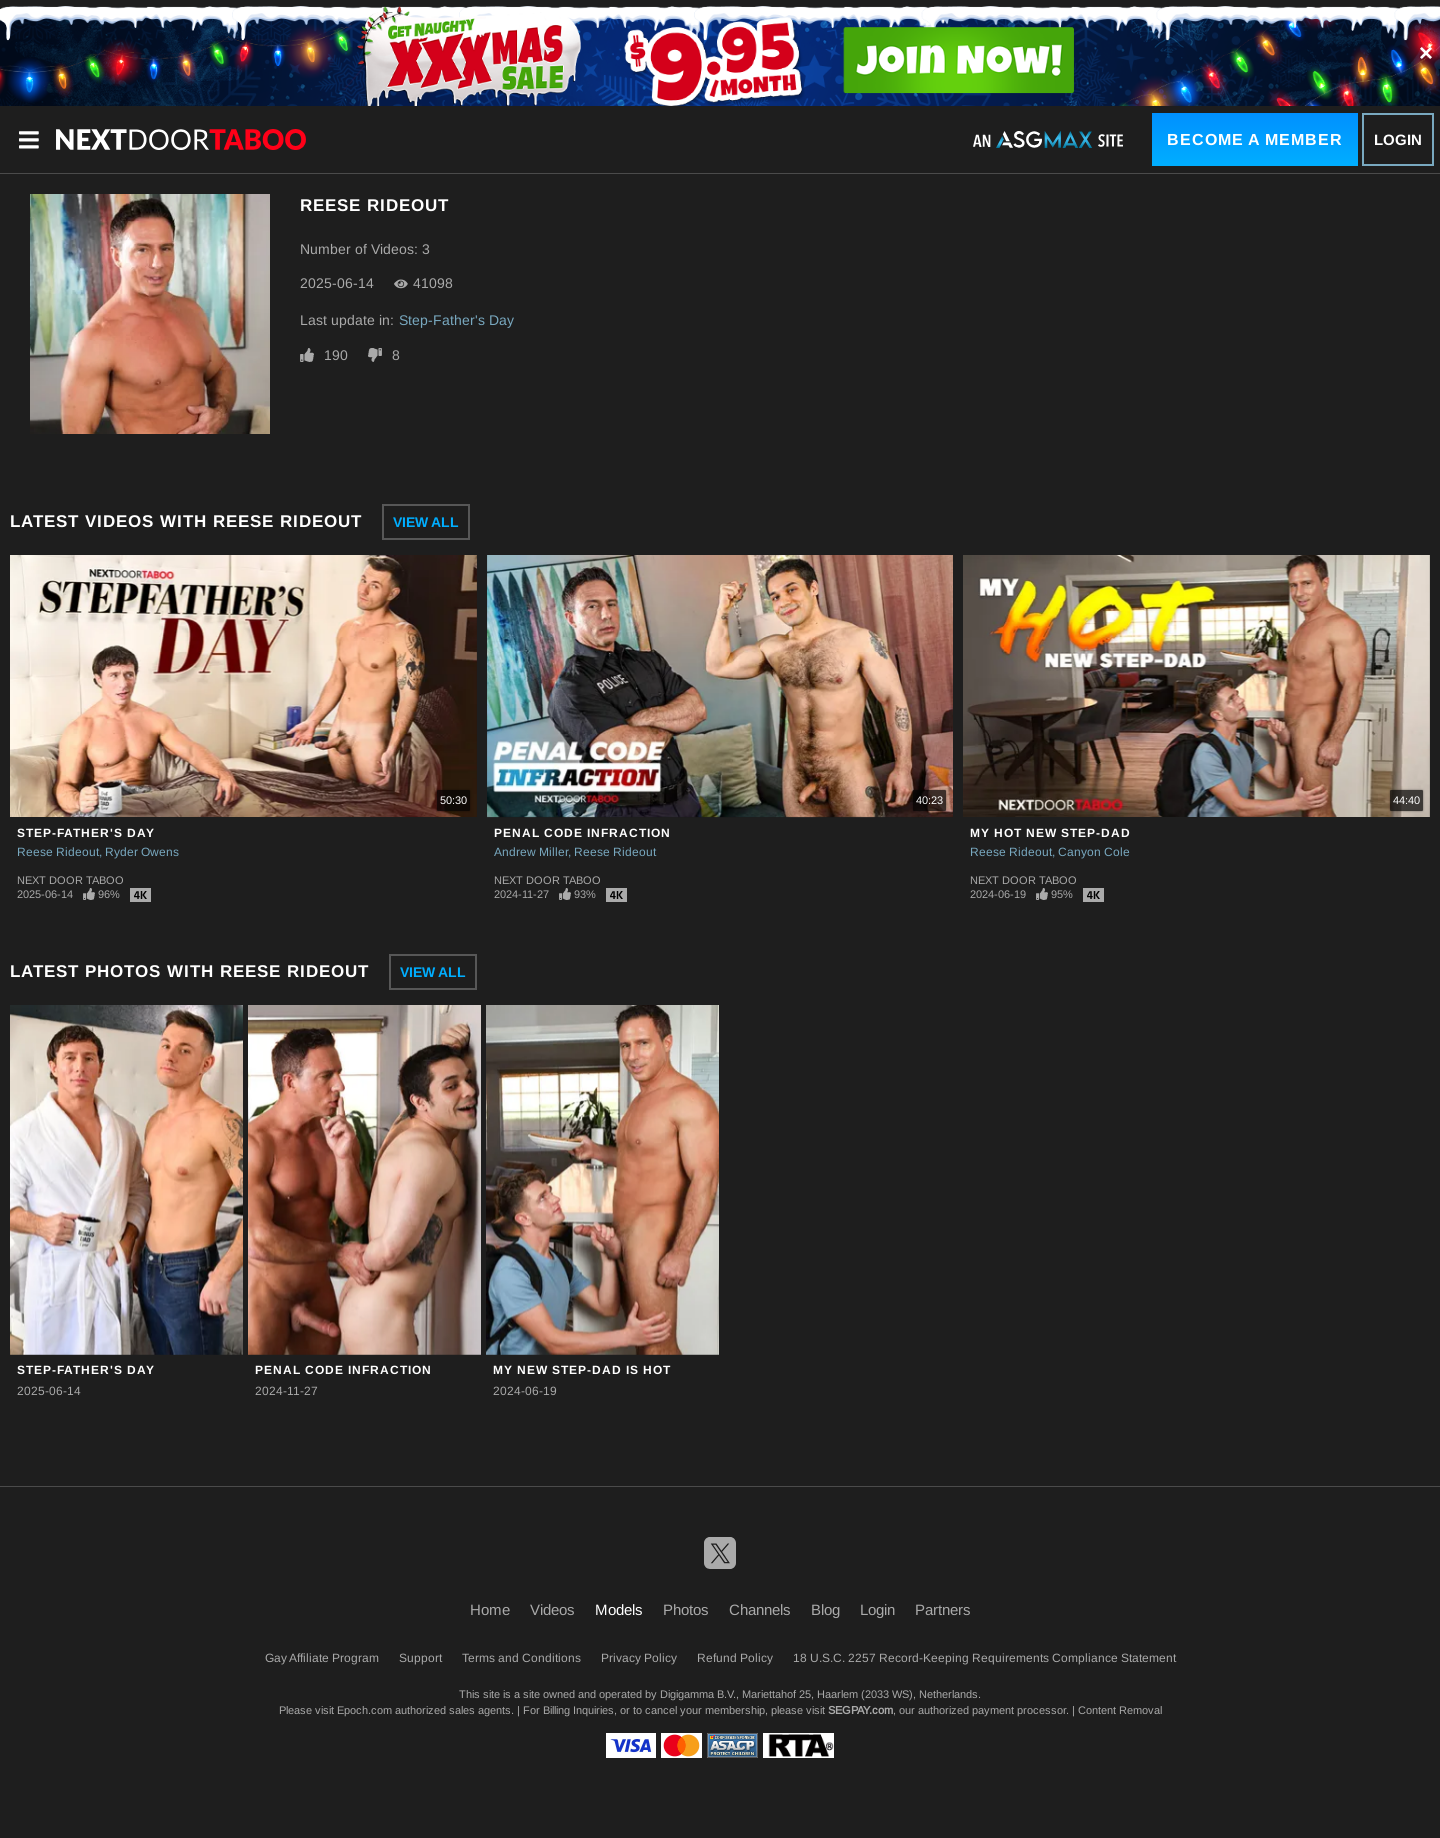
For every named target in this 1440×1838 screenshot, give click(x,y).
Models (619, 1609)
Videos (552, 1609)
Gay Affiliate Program (322, 1658)
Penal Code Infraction (582, 833)
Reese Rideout (58, 852)
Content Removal (1120, 1710)
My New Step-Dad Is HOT (582, 1370)
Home (490, 1609)
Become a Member (1255, 139)
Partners (943, 1609)
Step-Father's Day (456, 320)
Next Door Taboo (70, 880)
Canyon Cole (1094, 852)
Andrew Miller (531, 852)
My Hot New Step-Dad (1050, 833)
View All (426, 522)
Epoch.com (364, 1710)
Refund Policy (735, 1658)
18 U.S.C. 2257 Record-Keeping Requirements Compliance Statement (984, 1658)
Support (420, 1658)
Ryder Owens (142, 852)
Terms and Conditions (521, 1658)
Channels (760, 1609)
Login (1398, 139)
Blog (825, 1609)
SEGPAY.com (860, 1710)
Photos (686, 1609)
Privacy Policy (639, 1658)
